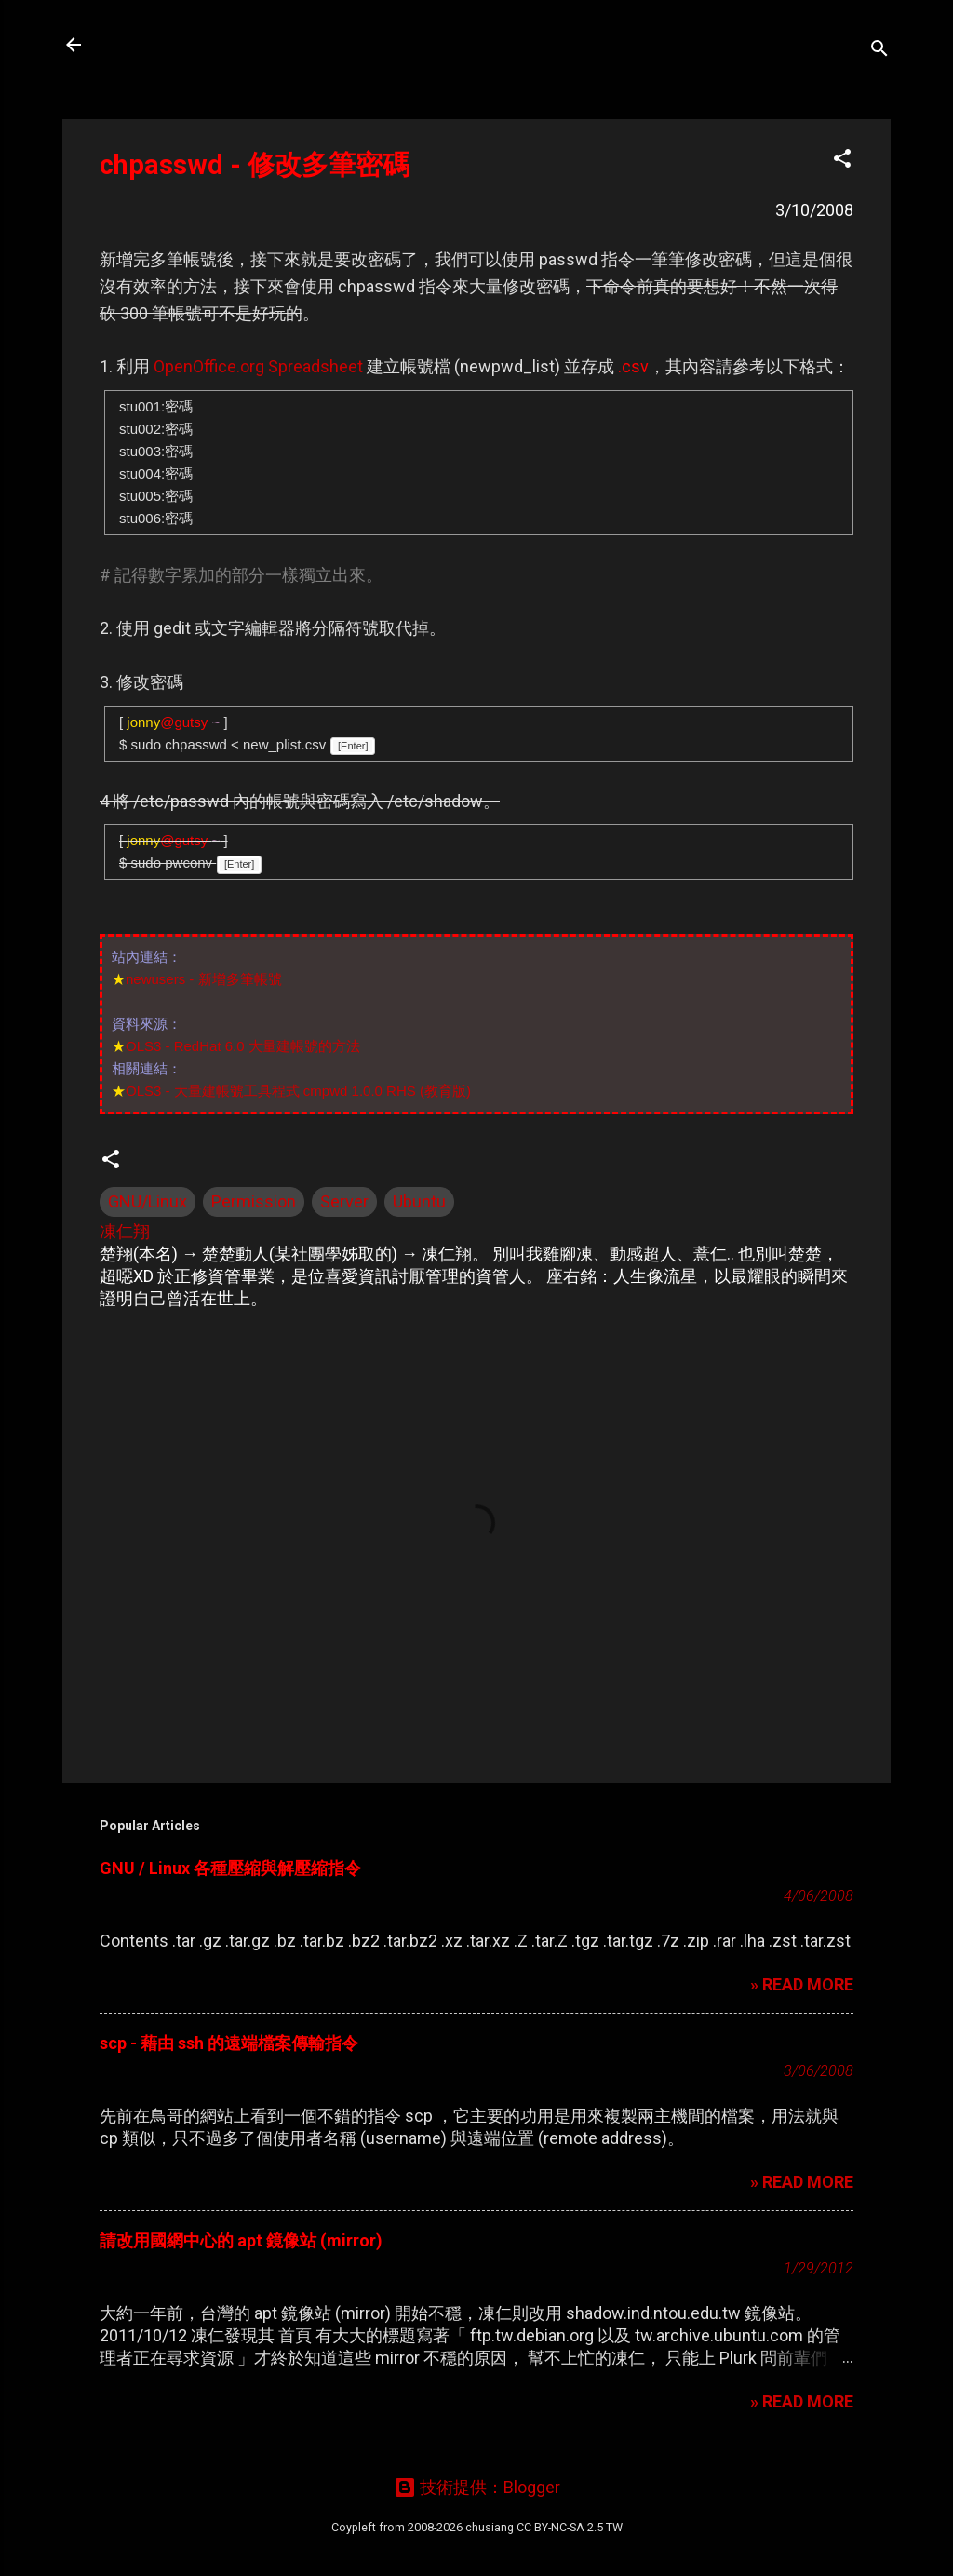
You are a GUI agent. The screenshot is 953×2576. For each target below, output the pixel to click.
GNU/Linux (147, 1201)
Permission (253, 1201)
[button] (842, 161)
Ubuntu (419, 1201)
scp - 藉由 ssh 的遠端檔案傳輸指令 (229, 2043)
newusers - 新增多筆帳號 (204, 979)
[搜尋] (879, 50)
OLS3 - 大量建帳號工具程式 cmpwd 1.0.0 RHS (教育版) (298, 1091)
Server (344, 1201)
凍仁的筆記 (163, 45)
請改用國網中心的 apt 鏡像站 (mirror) (241, 2240)
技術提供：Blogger (477, 2487)
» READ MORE (801, 1984)
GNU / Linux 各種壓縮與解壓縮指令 (230, 1868)
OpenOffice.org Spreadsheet (258, 366)
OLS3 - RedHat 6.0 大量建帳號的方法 (243, 1046)
